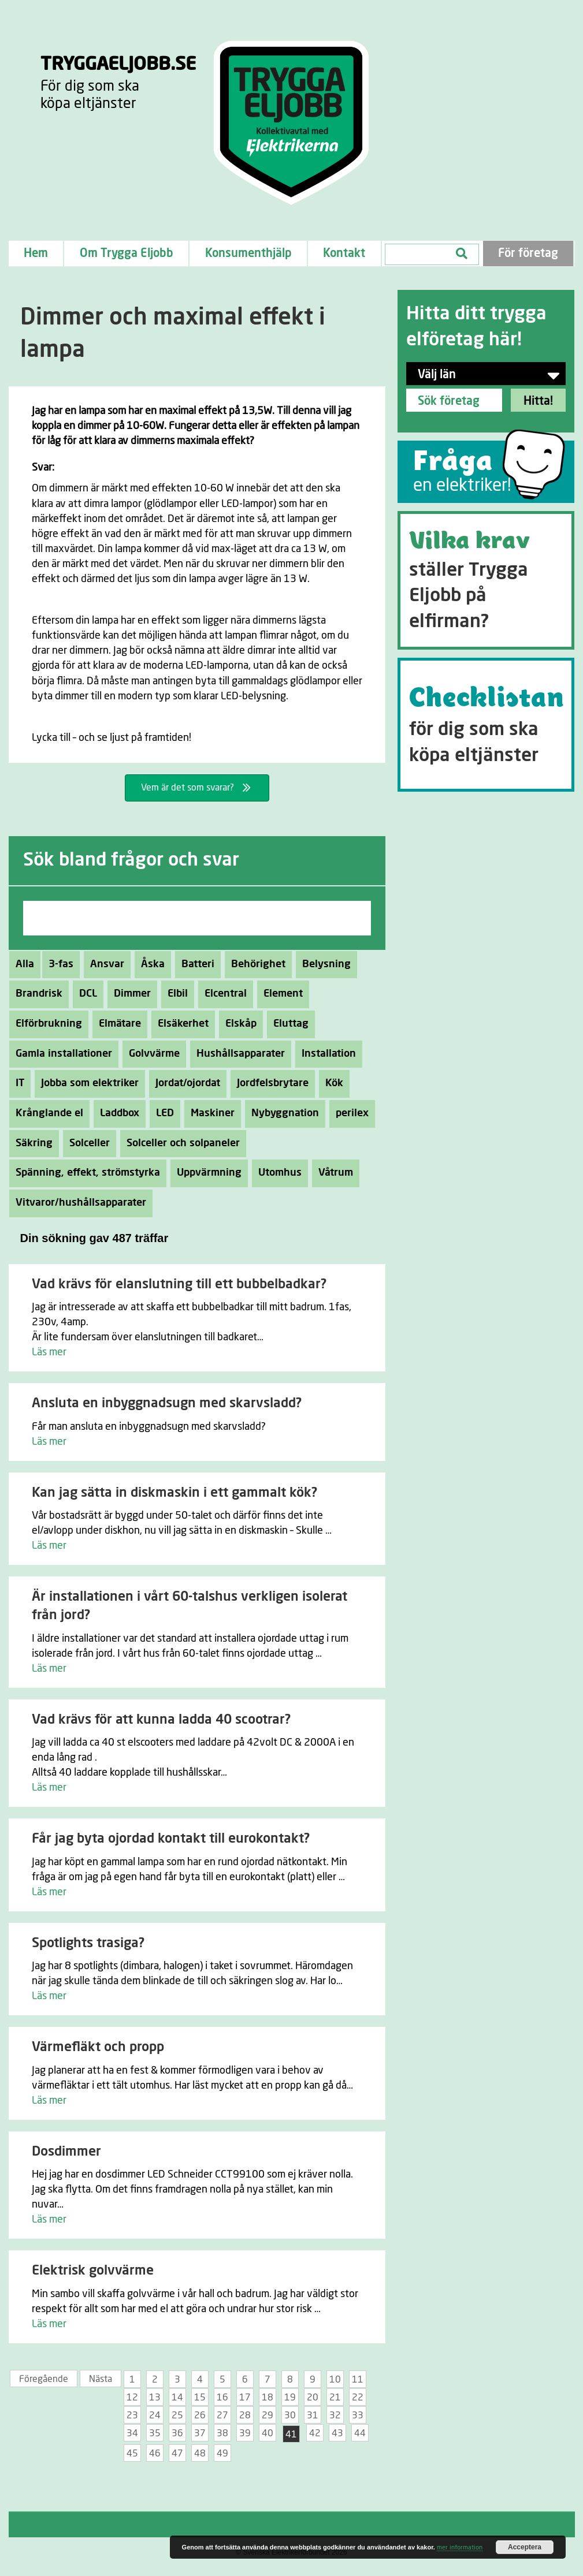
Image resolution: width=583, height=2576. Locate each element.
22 (357, 2397)
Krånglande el (46, 1113)
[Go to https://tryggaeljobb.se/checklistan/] (486, 725)
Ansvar (104, 964)
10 (335, 2379)
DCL (85, 994)
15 (200, 2397)
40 (267, 2433)
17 (245, 2397)
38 (222, 2433)
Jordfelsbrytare (270, 1083)
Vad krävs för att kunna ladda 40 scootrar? (161, 1720)
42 (315, 2433)
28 (245, 2415)
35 (155, 2433)
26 (200, 2415)
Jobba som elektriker (87, 1083)
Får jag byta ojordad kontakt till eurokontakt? (171, 1839)
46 (155, 2453)
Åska (150, 964)
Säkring (31, 1143)
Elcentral (222, 994)
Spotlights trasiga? (88, 1943)
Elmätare (116, 1024)
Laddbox (116, 1113)
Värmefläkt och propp (98, 2047)
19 (290, 2397)
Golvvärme (151, 1054)
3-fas (57, 964)
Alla (25, 964)
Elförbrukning (45, 1024)
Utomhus (277, 1173)
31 (312, 2415)
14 (177, 2397)
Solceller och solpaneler (180, 1143)
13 (155, 2397)
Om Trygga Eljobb (126, 253)
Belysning (323, 964)
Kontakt (344, 253)
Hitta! (538, 401)
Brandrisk (35, 994)
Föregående (43, 2379)
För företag (528, 253)
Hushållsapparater (237, 1054)
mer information (459, 2547)
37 (200, 2433)
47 (177, 2453)
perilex (349, 1113)
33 (357, 2415)
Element (280, 994)
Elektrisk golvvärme (93, 2270)
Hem (36, 253)
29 (267, 2415)
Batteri (194, 964)
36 (177, 2433)
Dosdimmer (66, 2152)
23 (132, 2415)
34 (132, 2433)
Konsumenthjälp (248, 253)
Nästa (100, 2379)
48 (200, 2453)
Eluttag (288, 1024)
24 (155, 2415)
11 (357, 2379)
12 (132, 2397)
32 (335, 2415)
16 (222, 2397)
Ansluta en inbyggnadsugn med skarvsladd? (167, 1403)
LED (162, 1113)
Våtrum (332, 1173)
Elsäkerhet (180, 1024)
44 (360, 2433)
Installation (325, 1054)
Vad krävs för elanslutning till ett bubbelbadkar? (179, 1284)
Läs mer (49, 1352)
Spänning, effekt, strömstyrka (84, 1173)
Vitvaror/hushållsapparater (77, 1203)
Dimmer (129, 994)
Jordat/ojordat (184, 1083)
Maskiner (209, 1113)
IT (16, 1083)
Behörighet (255, 964)
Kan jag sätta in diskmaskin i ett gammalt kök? (174, 1493)
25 (177, 2415)
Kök (331, 1083)
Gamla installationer (60, 1054)
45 (132, 2453)
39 (245, 2433)
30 (290, 2415)
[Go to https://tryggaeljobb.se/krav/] (486, 580)
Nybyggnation (282, 1113)
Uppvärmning (206, 1173)
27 (222, 2415)
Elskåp (238, 1024)
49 (222, 2453)
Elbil (174, 994)
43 (337, 2433)
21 (335, 2397)
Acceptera (524, 2547)
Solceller (86, 1143)
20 (312, 2397)
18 (267, 2397)
